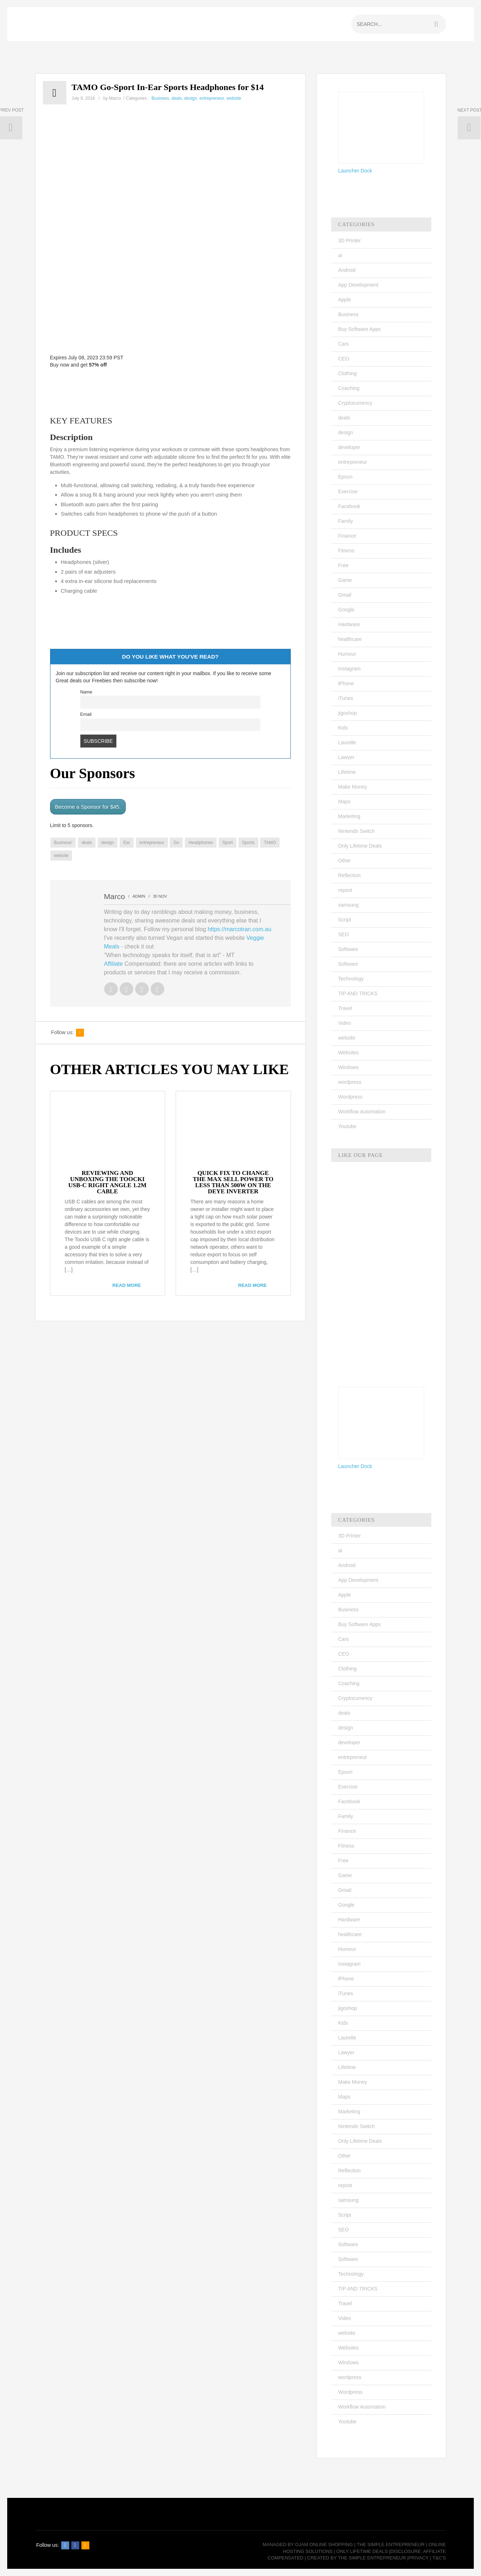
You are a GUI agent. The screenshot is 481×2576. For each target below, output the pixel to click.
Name (86, 692)
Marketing (349, 816)
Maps (344, 801)
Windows (348, 1067)
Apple (344, 299)
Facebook (349, 506)
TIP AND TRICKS (358, 993)
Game (345, 580)
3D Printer (349, 240)
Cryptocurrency (355, 403)
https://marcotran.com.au (239, 929)
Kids (343, 728)
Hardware (349, 624)
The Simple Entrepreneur (391, 2544)
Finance (347, 536)
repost (345, 890)
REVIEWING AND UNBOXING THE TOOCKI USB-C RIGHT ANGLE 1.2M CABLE (107, 1182)
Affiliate (113, 964)
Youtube (347, 1126)
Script (344, 920)
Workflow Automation (362, 1111)
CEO (343, 359)
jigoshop (347, 713)
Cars (343, 344)
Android (347, 270)
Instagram (349, 669)
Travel (345, 1008)
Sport (227, 842)
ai (340, 255)
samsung (348, 905)
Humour (347, 654)
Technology (351, 979)
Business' (63, 842)
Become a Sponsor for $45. (88, 807)
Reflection (349, 875)
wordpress (350, 1082)
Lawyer (346, 757)
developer (349, 447)
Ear (126, 842)
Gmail (345, 595)
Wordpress (350, 1097)
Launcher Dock (355, 171)
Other (344, 860)
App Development (358, 285)
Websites (348, 1052)
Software (348, 949)
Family (345, 521)
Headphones (200, 842)
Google (346, 609)
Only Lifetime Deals (360, 846)
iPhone (346, 683)
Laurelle (347, 742)
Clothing (347, 373)
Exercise (348, 491)
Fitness (346, 550)
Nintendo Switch (356, 831)
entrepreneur (211, 98)
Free (343, 565)
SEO (343, 934)
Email (86, 714)
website (234, 98)
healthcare (350, 639)
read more (126, 1285)
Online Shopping (331, 2544)
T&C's (439, 2558)
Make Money (352, 787)
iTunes (345, 698)
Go (176, 842)
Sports (248, 842)
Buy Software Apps (359, 329)
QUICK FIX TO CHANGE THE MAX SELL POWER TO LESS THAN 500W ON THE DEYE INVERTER (233, 1182)
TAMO (270, 842)
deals (177, 98)
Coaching (349, 388)
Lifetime (347, 772)
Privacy (419, 2558)
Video (344, 1023)
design (190, 98)
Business (160, 98)
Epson (345, 477)
